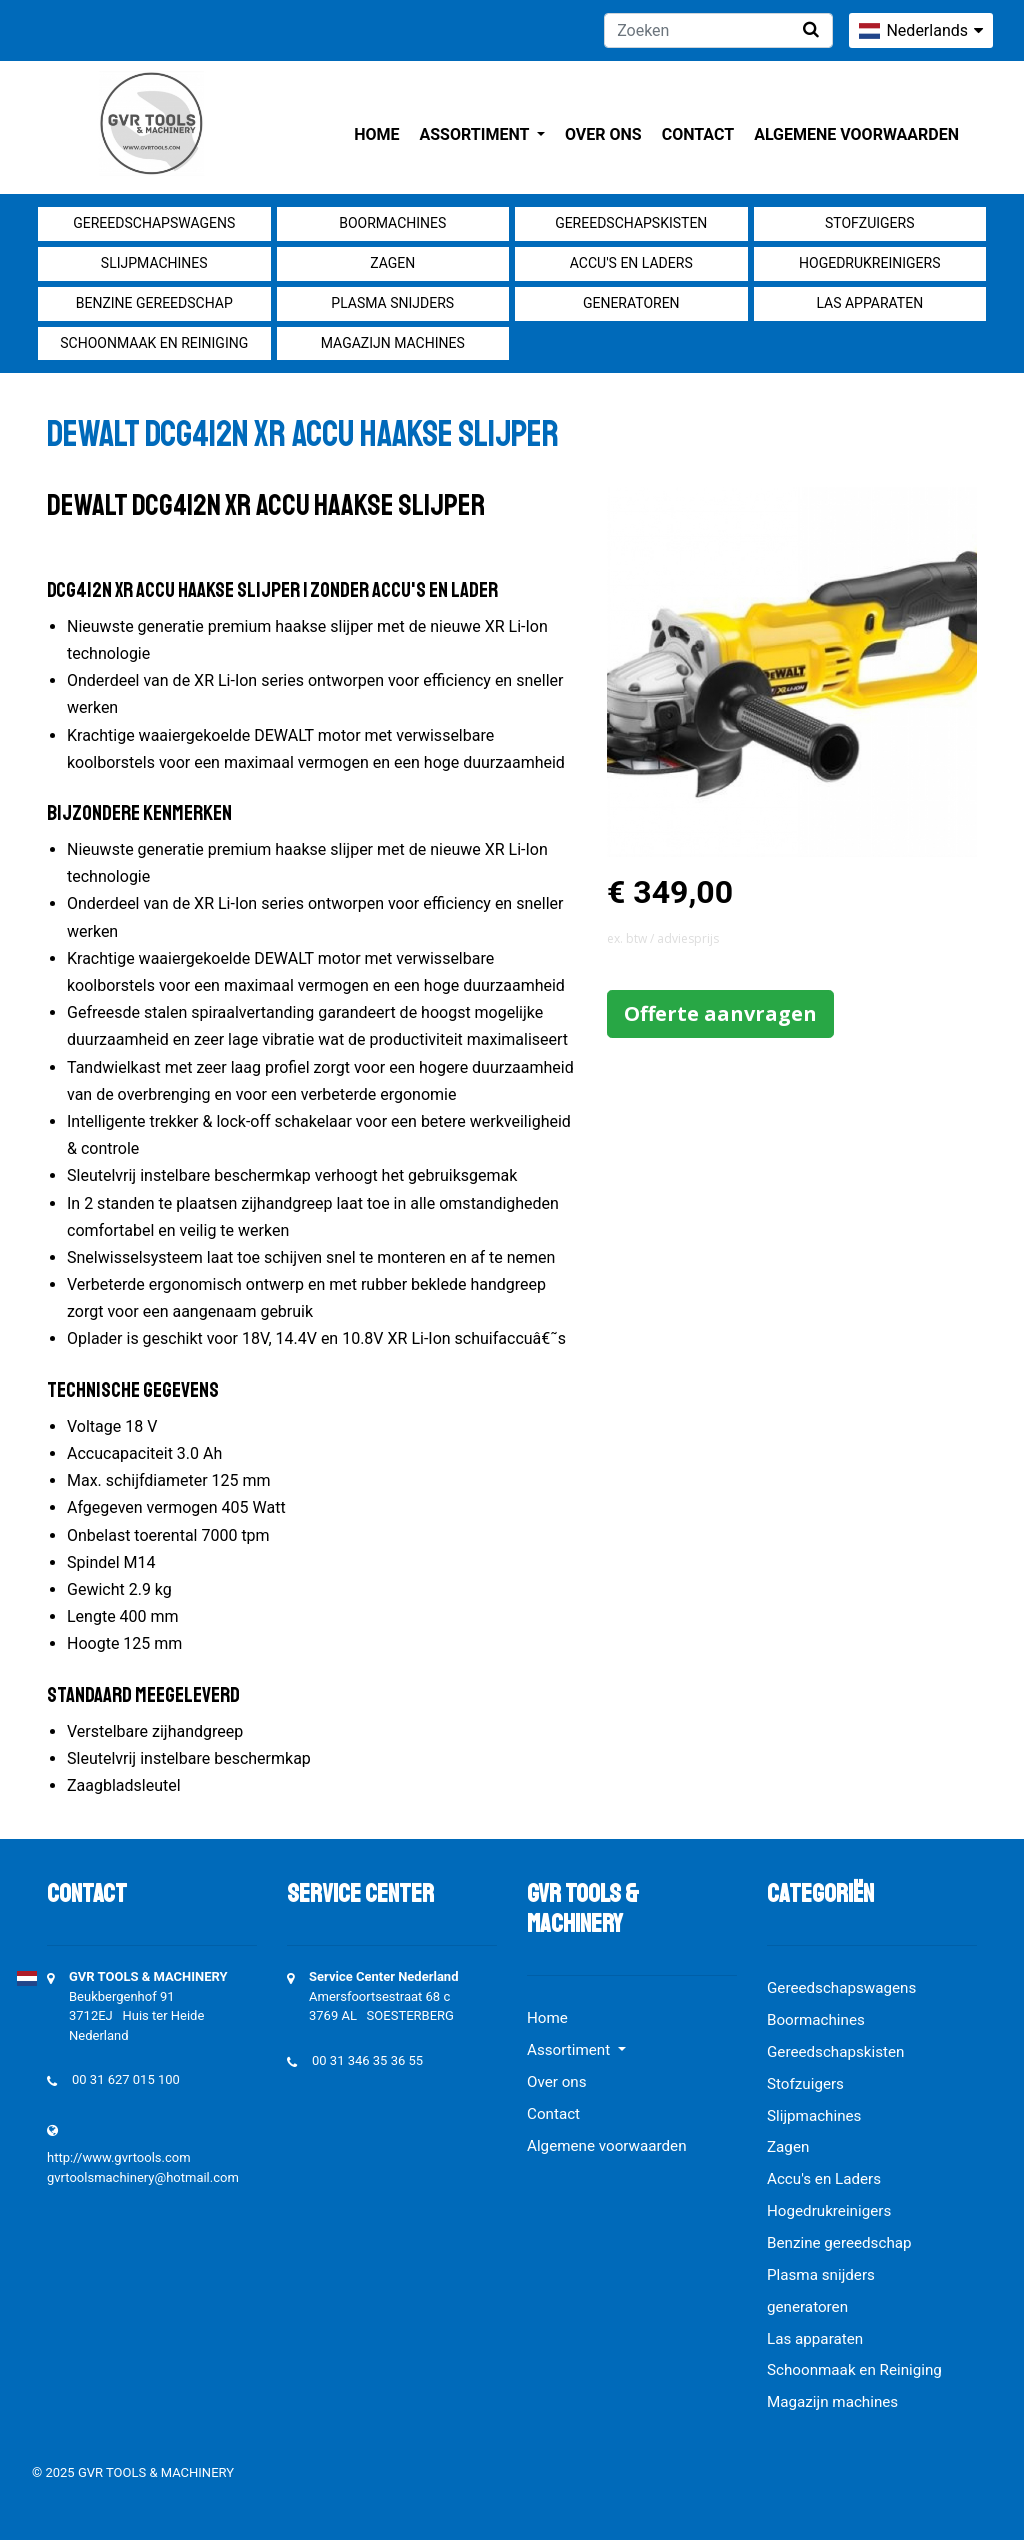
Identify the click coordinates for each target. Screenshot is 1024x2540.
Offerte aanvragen (720, 1013)
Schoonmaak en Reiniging (154, 343)
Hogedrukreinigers (869, 263)
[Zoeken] (718, 30)
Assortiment (476, 134)
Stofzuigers (870, 223)
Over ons (603, 134)
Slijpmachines (154, 263)
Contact (698, 134)
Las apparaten (869, 303)
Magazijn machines (393, 343)
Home (376, 134)
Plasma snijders (392, 303)
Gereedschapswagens (154, 223)
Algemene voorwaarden (856, 134)
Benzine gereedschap (154, 303)
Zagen (392, 263)
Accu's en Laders (631, 263)
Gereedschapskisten (631, 223)
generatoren (631, 303)
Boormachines (392, 223)
